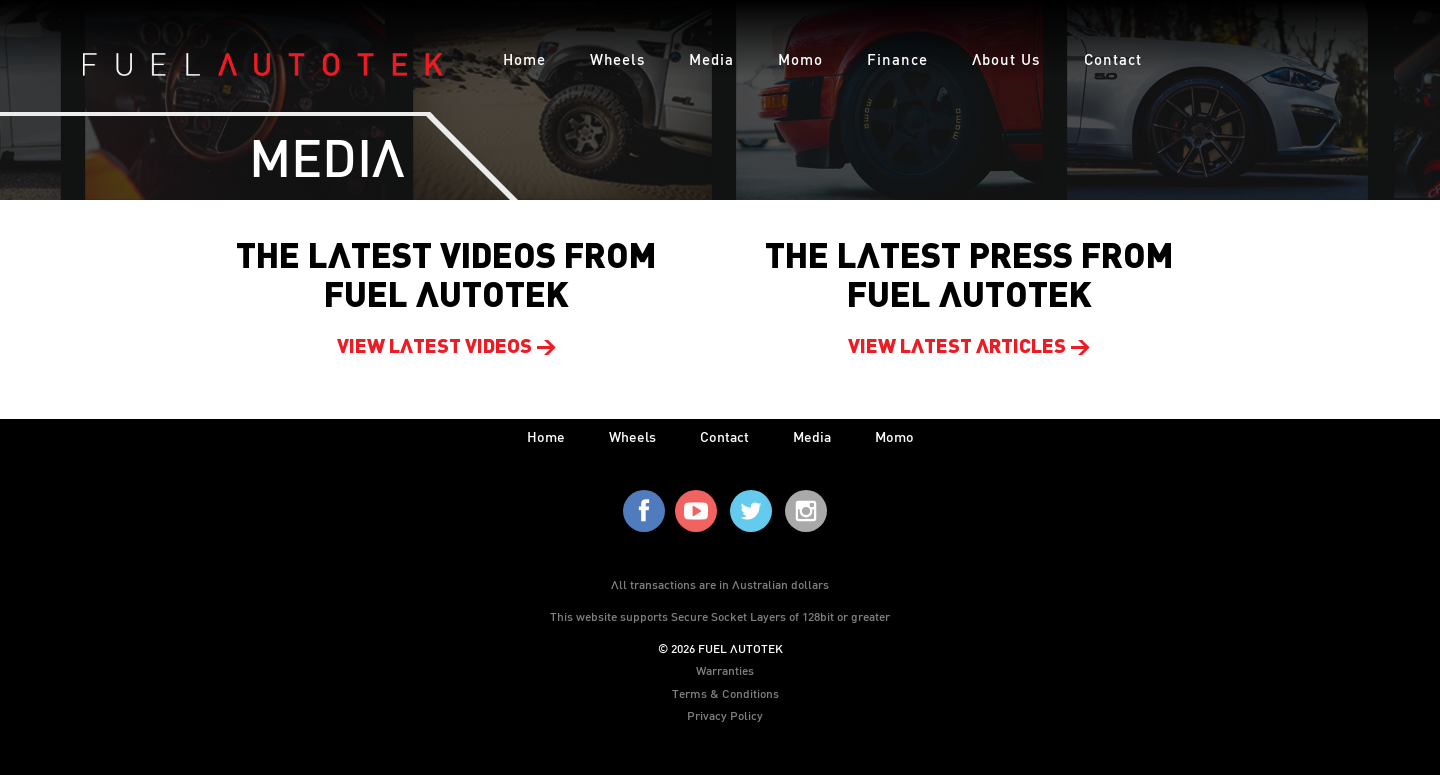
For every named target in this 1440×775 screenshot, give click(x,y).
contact (724, 436)
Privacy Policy (725, 715)
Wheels (617, 59)
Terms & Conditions (725, 693)
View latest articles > (969, 348)
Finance (897, 59)
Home (524, 59)
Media (711, 59)
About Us (1006, 59)
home (546, 436)
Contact (1113, 59)
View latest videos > (447, 348)
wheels (632, 436)
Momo (800, 59)
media (812, 436)
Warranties (725, 670)
